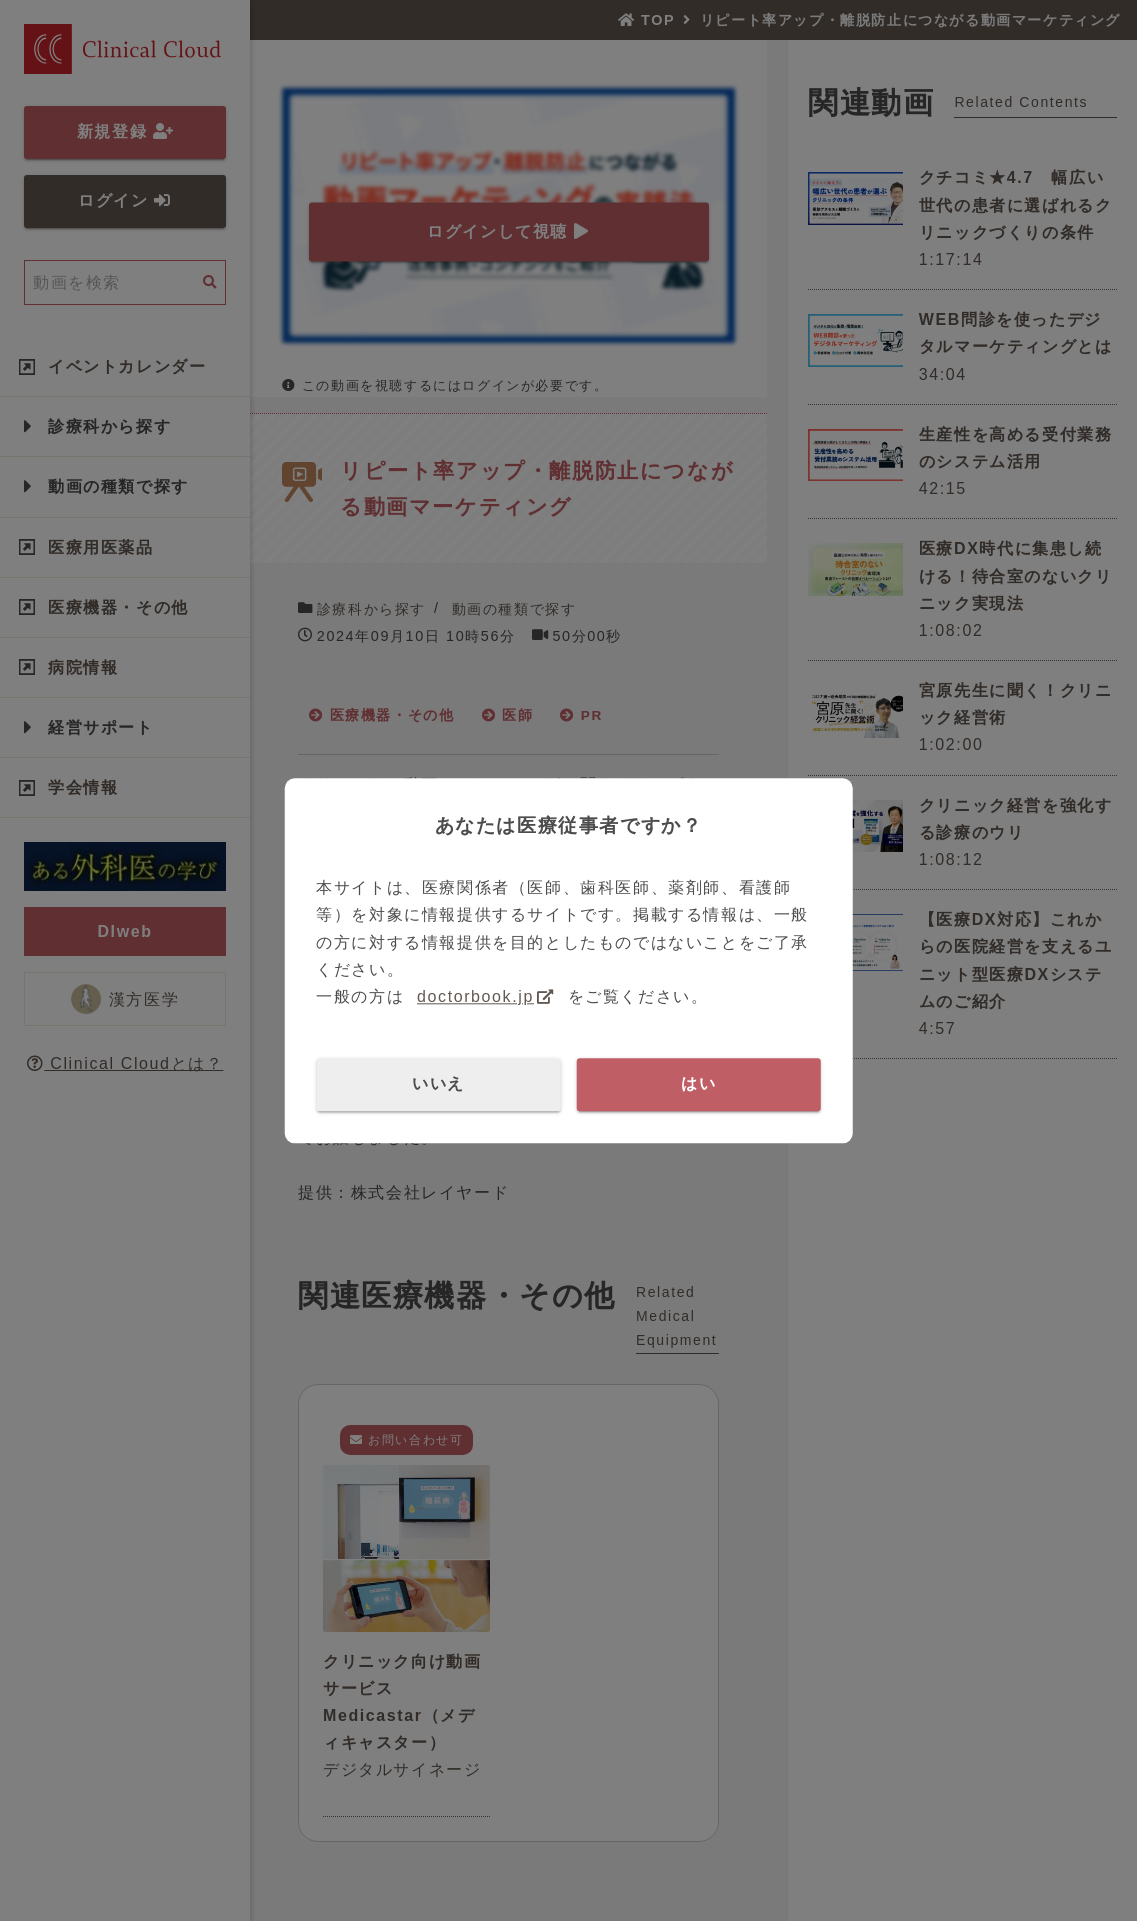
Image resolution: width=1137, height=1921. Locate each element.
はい (698, 1083)
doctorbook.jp (475, 996)
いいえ (438, 1083)
